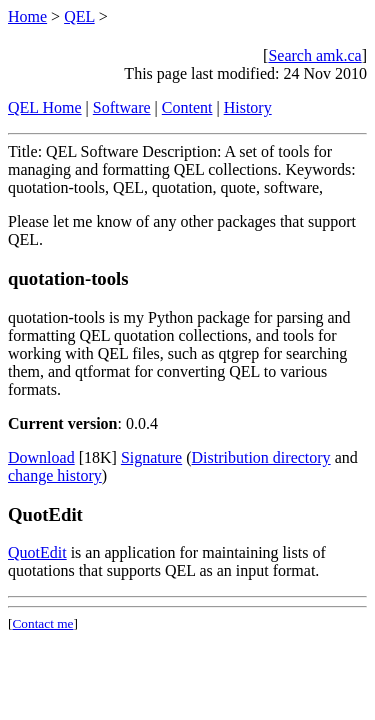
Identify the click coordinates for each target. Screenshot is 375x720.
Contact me (42, 623)
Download (41, 457)
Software (122, 107)
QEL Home (45, 107)
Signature (151, 457)
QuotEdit (37, 552)
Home (27, 16)
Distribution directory (261, 457)
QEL (79, 16)
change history (55, 475)
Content (187, 107)
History (248, 107)
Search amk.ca (314, 55)
